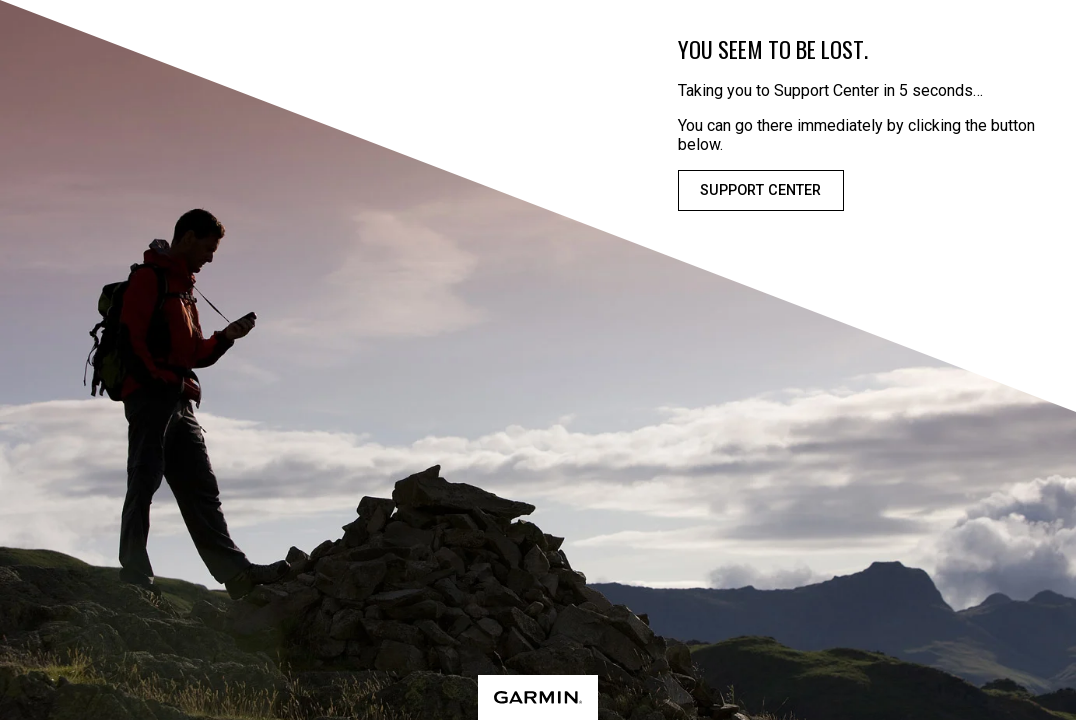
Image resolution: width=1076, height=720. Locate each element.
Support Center (760, 190)
